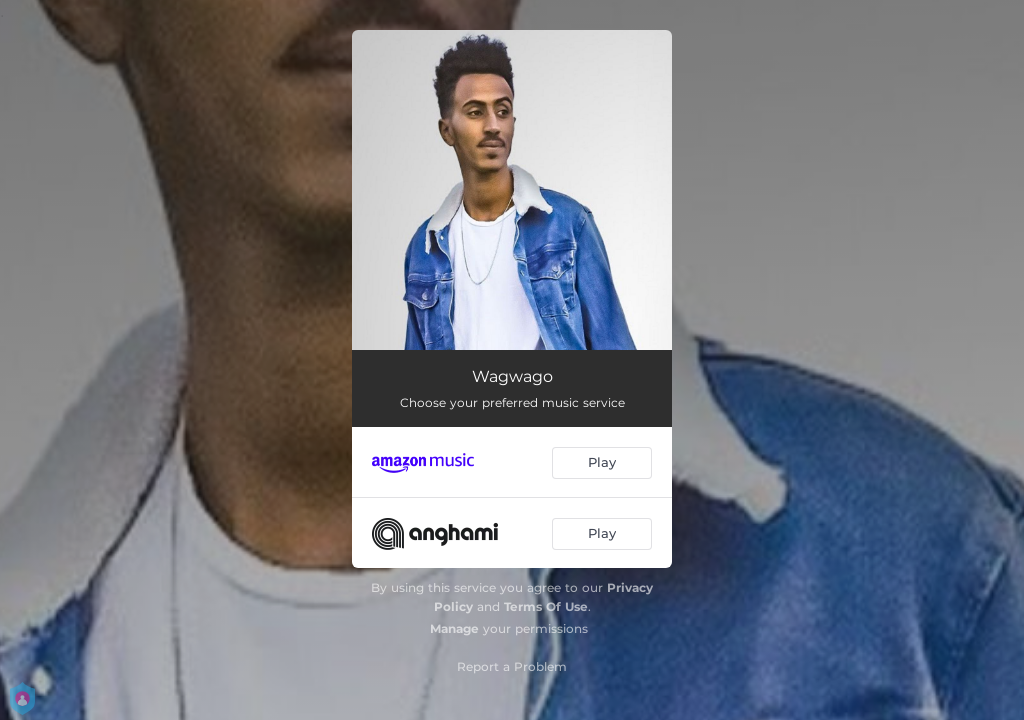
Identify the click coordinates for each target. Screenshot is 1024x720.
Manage (454, 628)
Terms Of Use (546, 606)
